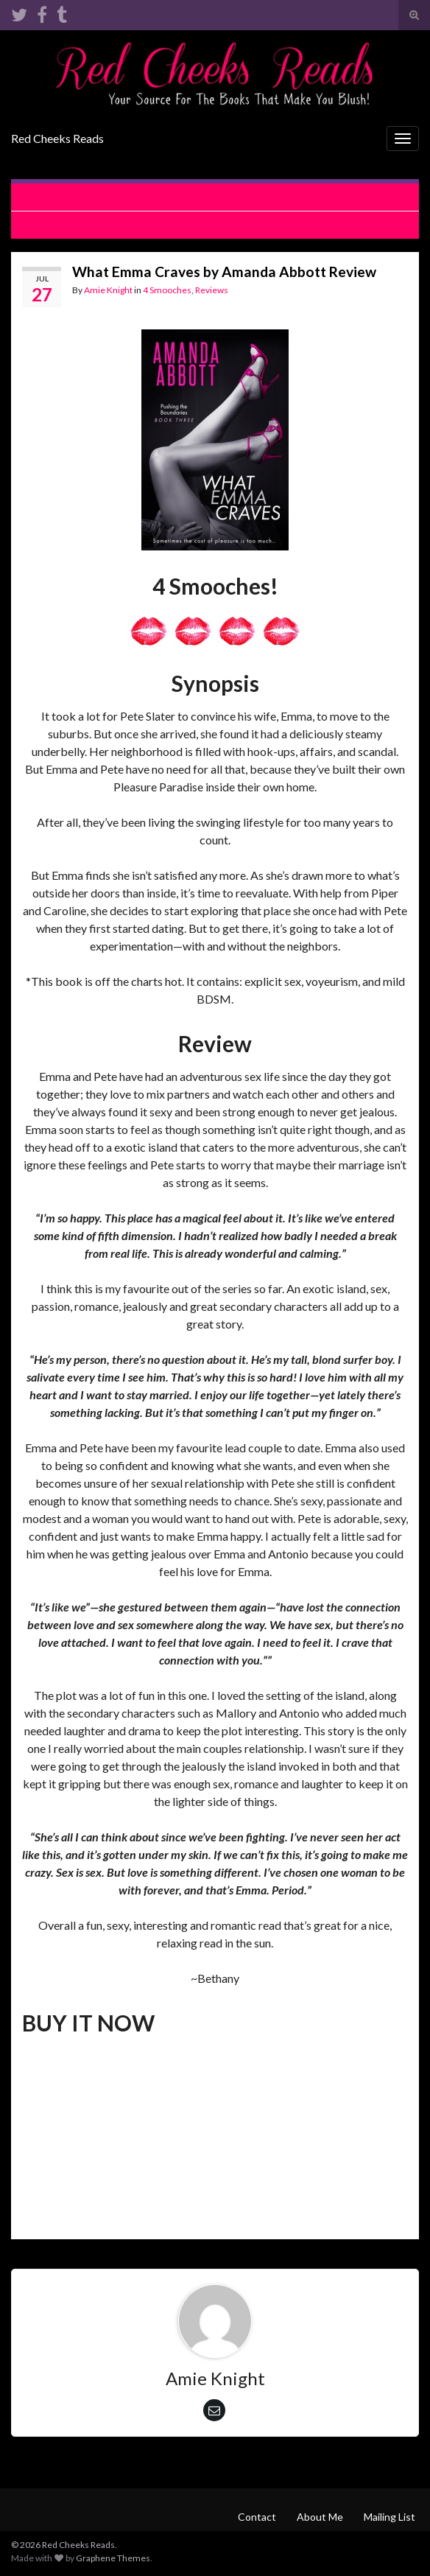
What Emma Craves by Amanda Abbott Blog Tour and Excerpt (208, 225)
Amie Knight (108, 289)
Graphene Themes (113, 2557)
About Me (320, 2516)
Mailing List (389, 2516)
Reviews (211, 289)
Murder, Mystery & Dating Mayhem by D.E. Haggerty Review (222, 197)
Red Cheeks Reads (57, 138)
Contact (257, 2516)
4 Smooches (167, 289)
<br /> (66, 2135)
